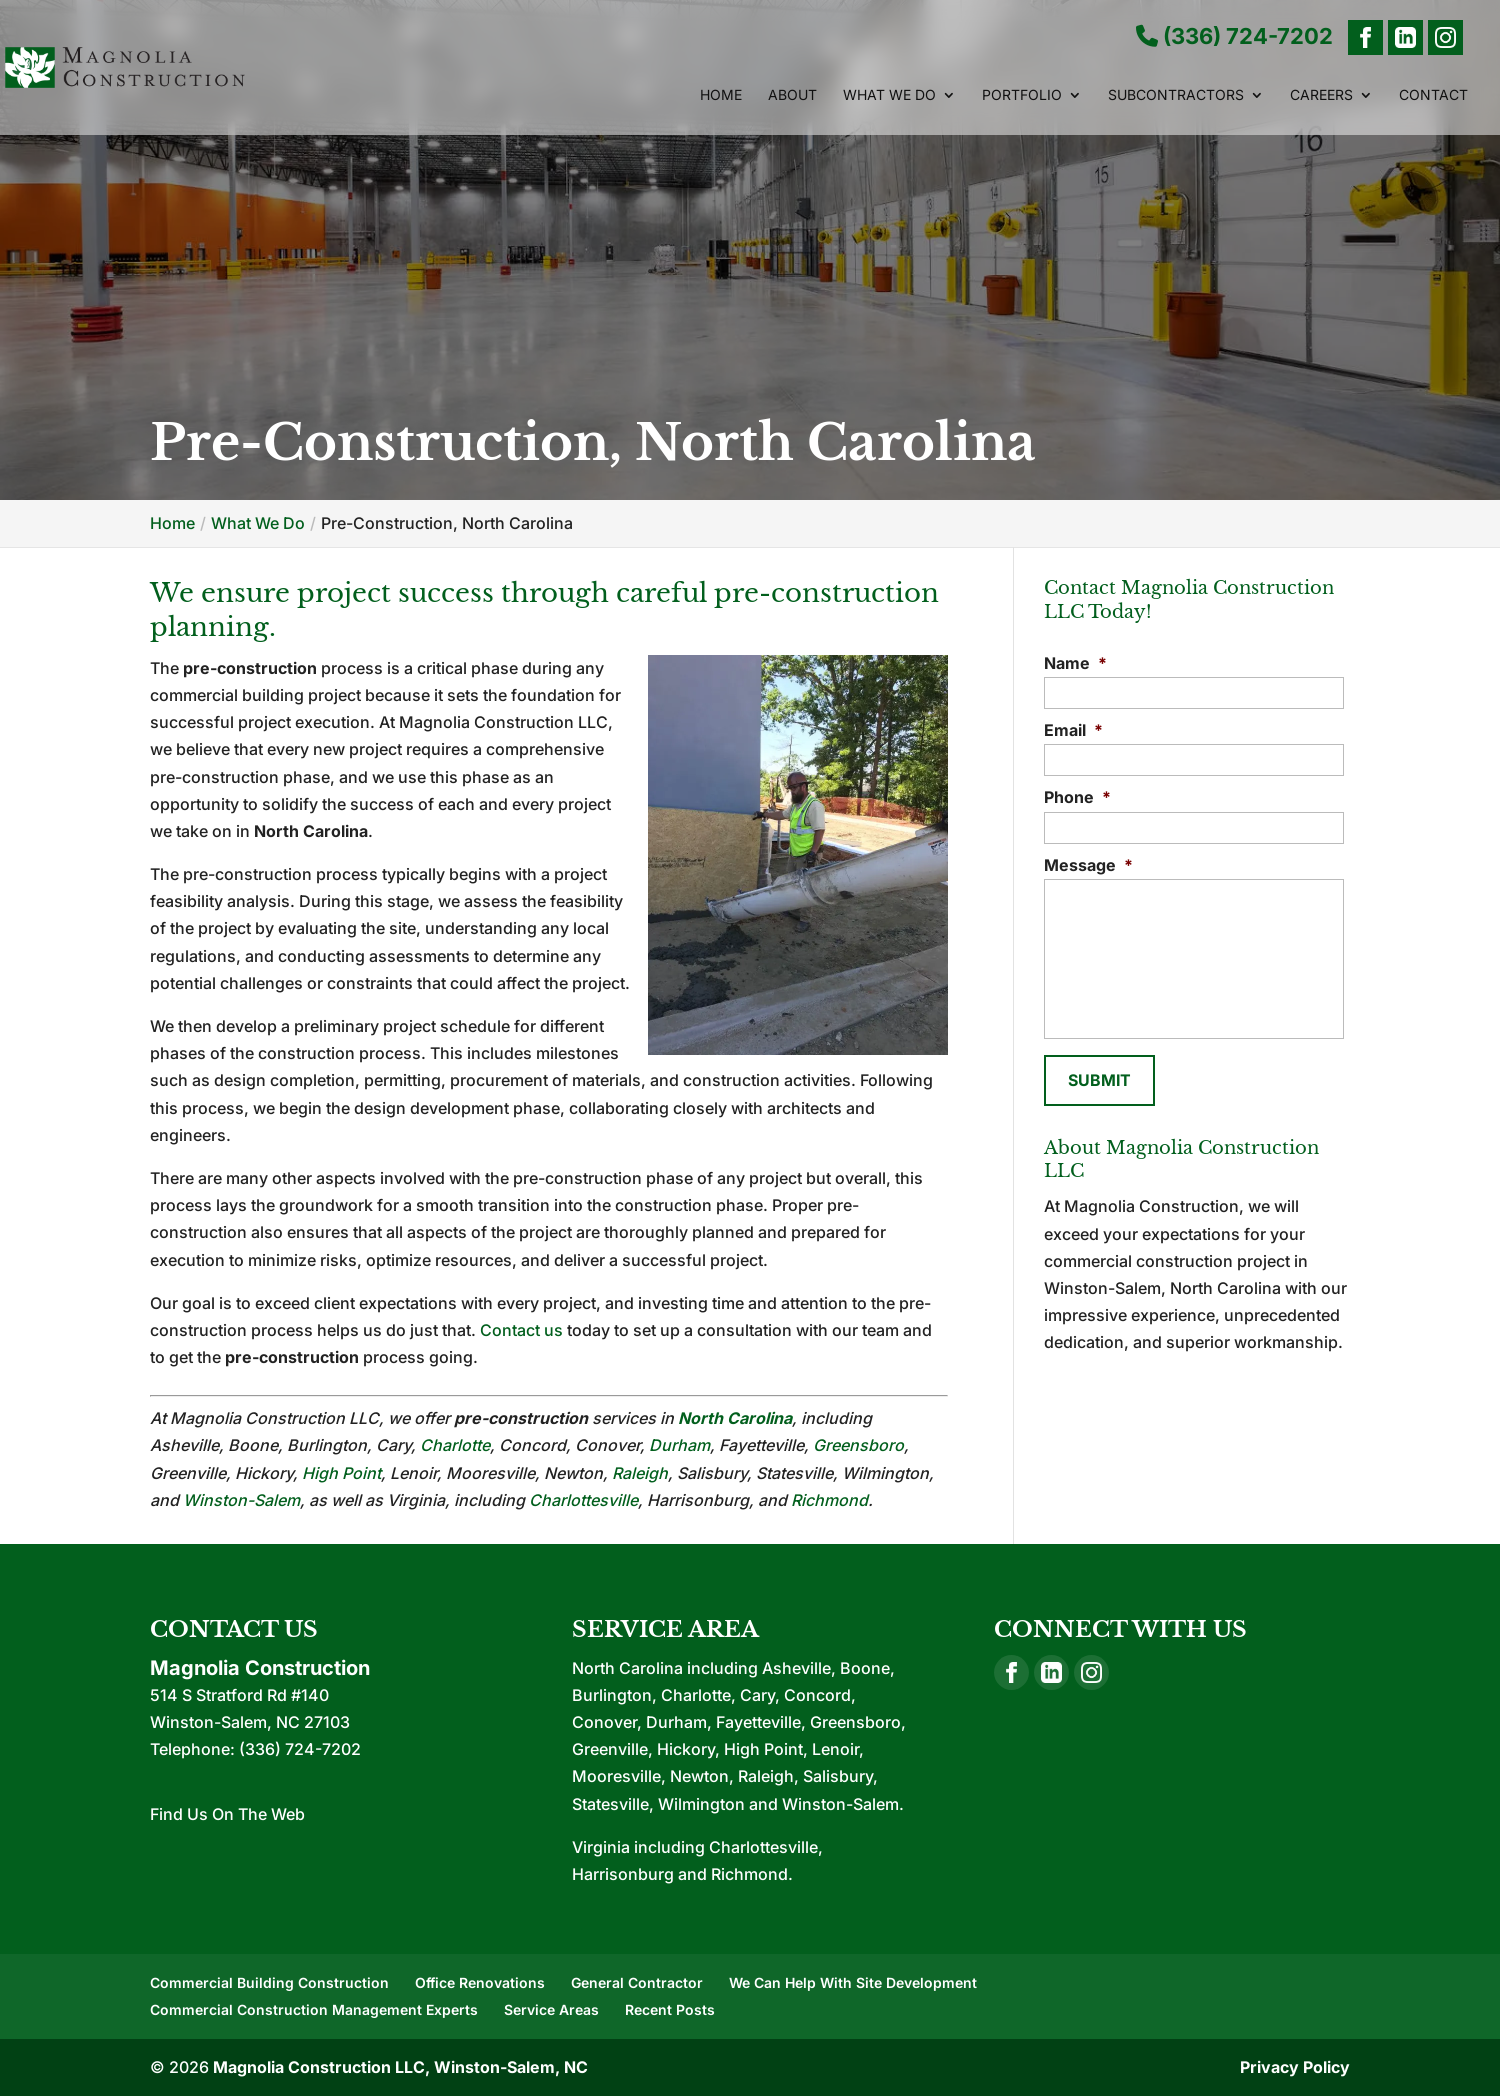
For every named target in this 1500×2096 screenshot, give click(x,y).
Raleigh (640, 1473)
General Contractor (637, 1982)
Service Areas (551, 2009)
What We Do (889, 95)
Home (721, 95)
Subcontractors (1176, 95)
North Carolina (735, 1418)
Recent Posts (670, 2009)
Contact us (521, 1330)
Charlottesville (583, 1500)
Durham (679, 1445)
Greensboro (858, 1445)
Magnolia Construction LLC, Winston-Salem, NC (400, 2067)
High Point (341, 1473)
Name (1075, 663)
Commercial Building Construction (269, 1982)
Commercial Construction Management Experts (314, 2009)
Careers (1321, 95)
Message (1088, 865)
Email (1073, 730)
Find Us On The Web (227, 1814)
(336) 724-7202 (1234, 37)
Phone (1077, 797)
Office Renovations (480, 1982)
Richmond (829, 1500)
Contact (1433, 95)
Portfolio (1022, 95)
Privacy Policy (1295, 2067)
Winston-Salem (241, 1500)
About (792, 95)
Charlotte (455, 1445)
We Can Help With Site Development (853, 1982)
